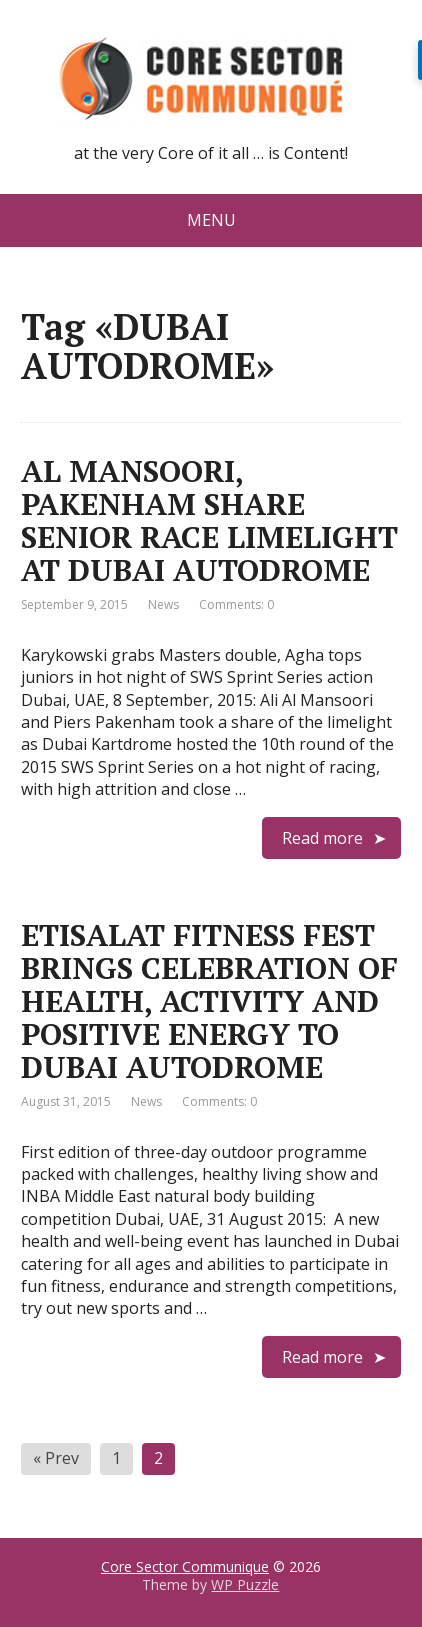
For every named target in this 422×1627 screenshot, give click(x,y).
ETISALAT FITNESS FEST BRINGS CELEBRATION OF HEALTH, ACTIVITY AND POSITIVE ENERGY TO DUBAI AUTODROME (209, 1001)
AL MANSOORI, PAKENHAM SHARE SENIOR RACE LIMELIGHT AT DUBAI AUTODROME (209, 520)
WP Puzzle (245, 1584)
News (163, 604)
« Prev (56, 1458)
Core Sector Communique (185, 1566)
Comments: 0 (236, 604)
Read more (322, 838)
